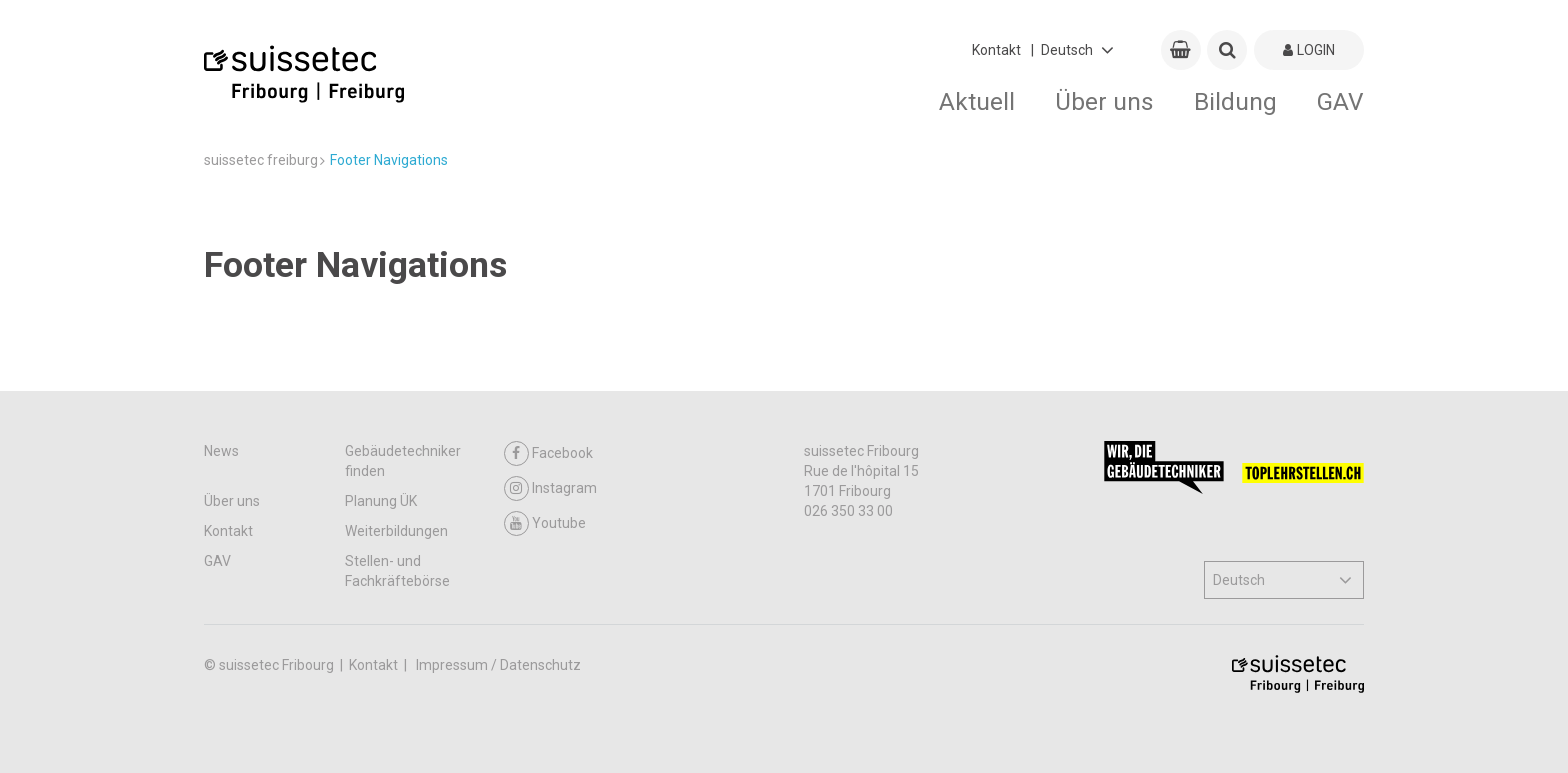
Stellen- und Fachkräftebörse (397, 571)
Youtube (545, 523)
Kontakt (996, 50)
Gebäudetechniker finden (403, 461)
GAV (1340, 101)
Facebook (548, 453)
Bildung (1235, 101)
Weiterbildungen (396, 531)
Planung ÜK (381, 501)
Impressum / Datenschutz (498, 665)
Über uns (1104, 101)
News (221, 451)
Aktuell (977, 101)
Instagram (550, 488)
